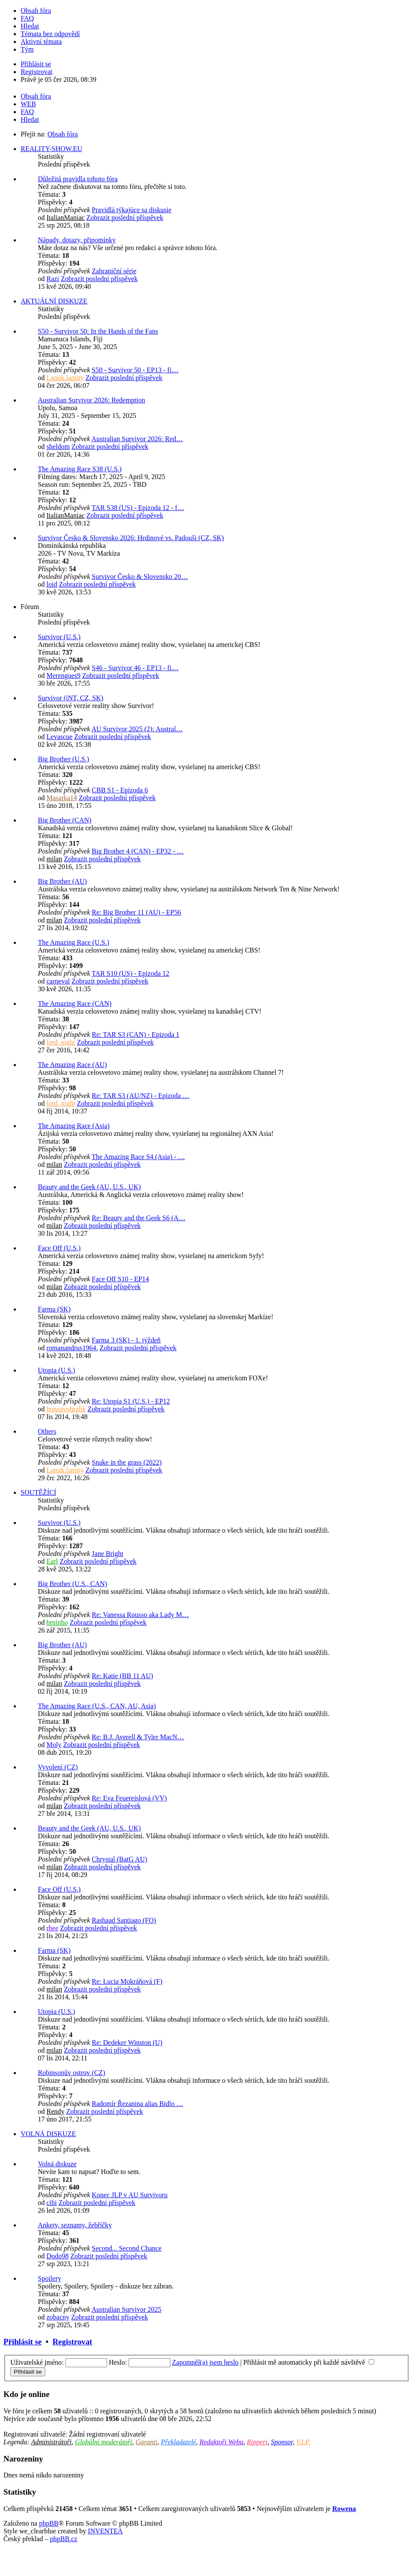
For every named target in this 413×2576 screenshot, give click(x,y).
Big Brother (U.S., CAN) (72, 1583)
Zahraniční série (114, 271)
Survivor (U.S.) (59, 636)
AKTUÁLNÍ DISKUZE (54, 301)
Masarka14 (61, 797)
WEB (28, 104)
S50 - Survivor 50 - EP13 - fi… (135, 370)
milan (54, 859)
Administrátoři (51, 2442)
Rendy (55, 2111)
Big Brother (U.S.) (63, 759)
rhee (52, 1928)
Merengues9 (63, 675)
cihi (51, 2202)
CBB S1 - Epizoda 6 (120, 790)
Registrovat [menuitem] (36, 71)
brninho (57, 1622)
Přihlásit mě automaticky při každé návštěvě (308, 2362)
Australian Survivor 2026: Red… (137, 438)
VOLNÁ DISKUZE (48, 2133)
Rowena (344, 2508)
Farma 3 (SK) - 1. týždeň (126, 1340)
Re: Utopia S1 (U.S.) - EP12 (131, 1401)
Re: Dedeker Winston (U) (127, 2042)
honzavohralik (66, 1409)
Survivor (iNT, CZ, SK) (70, 698)
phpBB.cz (63, 2538)
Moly (54, 1744)
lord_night (60, 1042)
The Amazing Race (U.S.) (73, 942)
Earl (52, 1561)
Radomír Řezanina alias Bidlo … (137, 2103)
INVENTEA (105, 2531)
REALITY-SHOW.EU (51, 148)
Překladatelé (178, 2442)
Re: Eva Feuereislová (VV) (129, 1798)
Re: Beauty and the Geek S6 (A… (138, 1218)
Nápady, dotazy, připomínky (77, 240)
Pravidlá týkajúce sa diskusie (131, 209)
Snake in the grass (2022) (127, 1462)
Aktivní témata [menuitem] (41, 41)
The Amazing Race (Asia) (74, 1125)
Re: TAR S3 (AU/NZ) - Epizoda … (140, 1095)
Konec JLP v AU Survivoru (129, 2195)
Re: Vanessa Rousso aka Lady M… (140, 1614)
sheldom (58, 446)
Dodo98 (57, 2256)
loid (51, 584)
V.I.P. (303, 2442)
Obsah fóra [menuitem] (36, 10)
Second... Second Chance (126, 2248)
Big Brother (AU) (62, 881)
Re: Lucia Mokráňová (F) (127, 1981)
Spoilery (49, 2278)
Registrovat (72, 2341)
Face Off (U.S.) (59, 1248)
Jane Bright (107, 1553)
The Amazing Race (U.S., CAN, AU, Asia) (97, 1706)
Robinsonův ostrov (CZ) (71, 2072)
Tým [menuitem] (27, 49)
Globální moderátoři (103, 2442)
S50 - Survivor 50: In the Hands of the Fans (98, 331)
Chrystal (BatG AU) (119, 1859)
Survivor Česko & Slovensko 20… (140, 576)
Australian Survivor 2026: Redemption (91, 400)
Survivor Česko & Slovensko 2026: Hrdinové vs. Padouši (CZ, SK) (131, 537)
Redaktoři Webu (221, 2442)
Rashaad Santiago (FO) (124, 1920)
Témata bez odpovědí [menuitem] (50, 33)
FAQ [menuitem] (27, 18)
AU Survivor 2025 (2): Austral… (136, 729)
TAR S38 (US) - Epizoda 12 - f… (138, 507)
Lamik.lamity (65, 377)
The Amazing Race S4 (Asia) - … (138, 1156)
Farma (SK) (54, 1309)
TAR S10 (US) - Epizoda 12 (130, 973)
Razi (52, 278)
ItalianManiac (65, 217)
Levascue (59, 736)
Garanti (146, 2442)
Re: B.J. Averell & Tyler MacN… (138, 1737)
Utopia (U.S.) (56, 1370)
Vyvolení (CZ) (58, 1767)
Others (47, 1431)
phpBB (49, 2523)
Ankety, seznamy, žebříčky (75, 2225)
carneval (58, 981)
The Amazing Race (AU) (72, 1064)
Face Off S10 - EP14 (120, 1279)
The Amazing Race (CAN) (74, 1003)
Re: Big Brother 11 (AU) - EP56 (136, 912)
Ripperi (257, 2442)
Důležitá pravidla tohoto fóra (77, 178)
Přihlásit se (22, 2341)
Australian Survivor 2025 (126, 2309)
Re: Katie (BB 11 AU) (122, 1675)
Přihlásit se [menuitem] (36, 64)
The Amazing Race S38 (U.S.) (80, 469)
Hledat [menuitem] (30, 26)
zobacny (57, 2317)
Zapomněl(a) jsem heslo (205, 2362)
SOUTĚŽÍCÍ (38, 1492)
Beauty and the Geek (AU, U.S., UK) (89, 1187)
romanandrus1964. (72, 1347)
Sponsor (282, 2442)
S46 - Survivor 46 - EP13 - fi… (135, 667)
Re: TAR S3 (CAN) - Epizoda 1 (135, 1034)
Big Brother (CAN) (64, 820)
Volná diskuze (57, 2164)
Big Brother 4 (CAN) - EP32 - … (138, 851)
